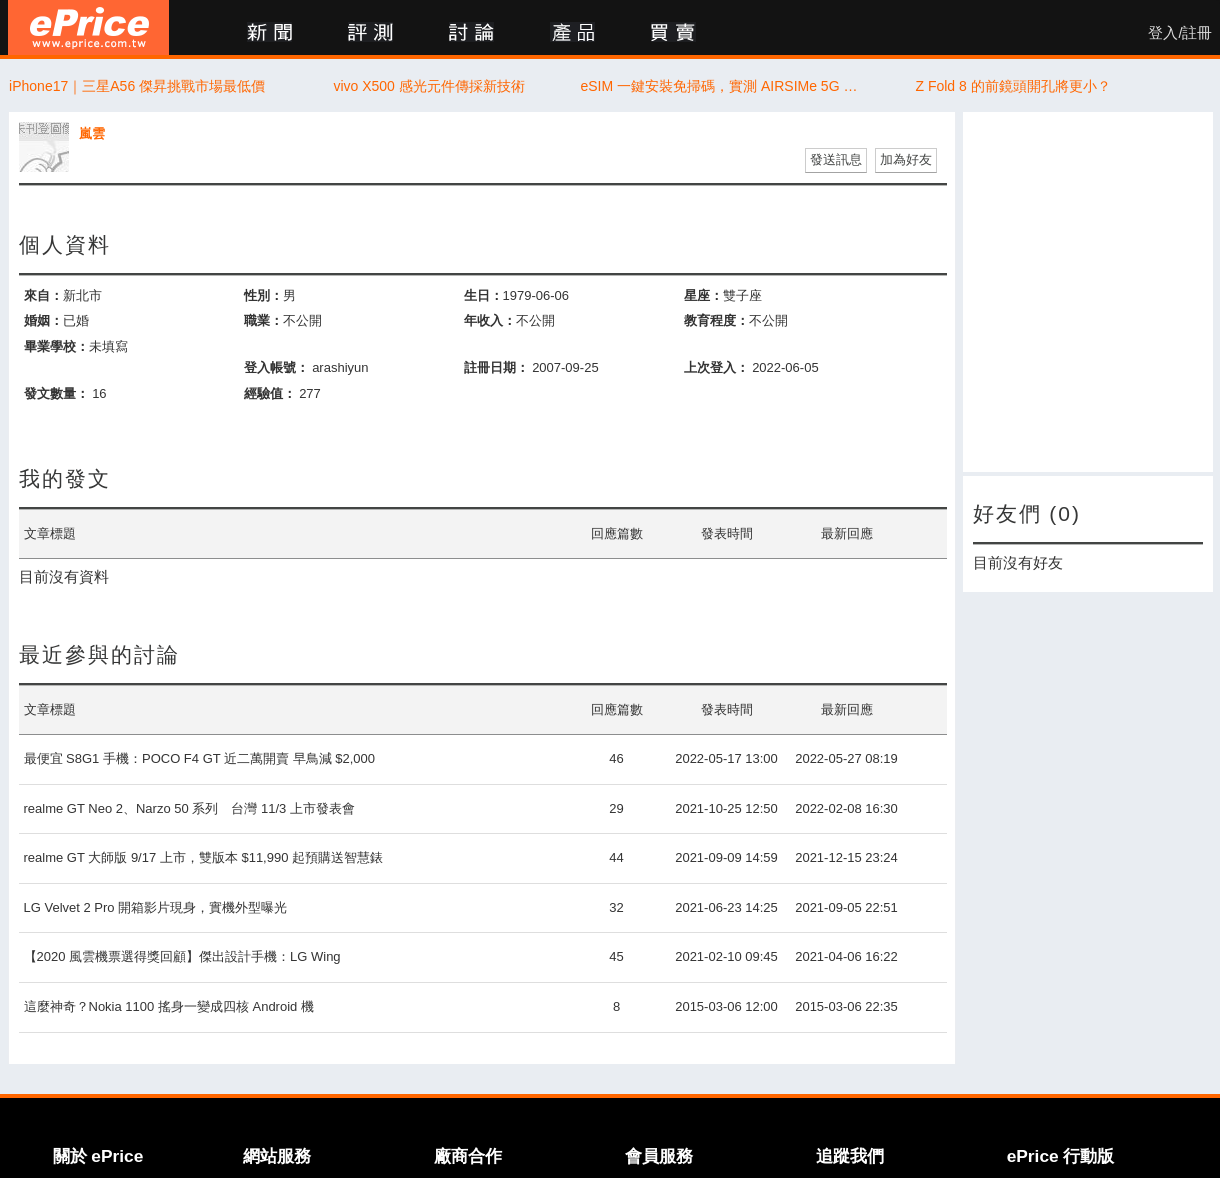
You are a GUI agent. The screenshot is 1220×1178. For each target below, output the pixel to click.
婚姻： (43, 320)
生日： (483, 295)
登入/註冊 (1180, 33)
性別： (263, 295)
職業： (263, 320)
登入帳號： (276, 367)
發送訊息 (836, 159)
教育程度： (716, 320)
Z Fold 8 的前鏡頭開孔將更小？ (1012, 86)
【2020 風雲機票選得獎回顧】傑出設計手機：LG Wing (182, 956)
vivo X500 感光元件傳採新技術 (428, 86)
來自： (43, 295)
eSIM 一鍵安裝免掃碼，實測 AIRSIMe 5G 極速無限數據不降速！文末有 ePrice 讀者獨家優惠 (721, 86)
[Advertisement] (1088, 292)
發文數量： (56, 393)
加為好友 (906, 159)
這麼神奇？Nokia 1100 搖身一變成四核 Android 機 (169, 1006)
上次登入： (716, 367)
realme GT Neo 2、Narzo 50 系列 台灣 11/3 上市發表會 (189, 808)
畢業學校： (56, 346)
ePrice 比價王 (88, 27)
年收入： (490, 320)
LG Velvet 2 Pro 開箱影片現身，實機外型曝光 (156, 907)
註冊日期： (496, 367)
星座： (703, 295)
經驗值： (270, 393)
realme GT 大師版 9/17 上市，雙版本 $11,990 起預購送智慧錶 (204, 857)
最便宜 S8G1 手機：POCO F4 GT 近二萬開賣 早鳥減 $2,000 (200, 758)
